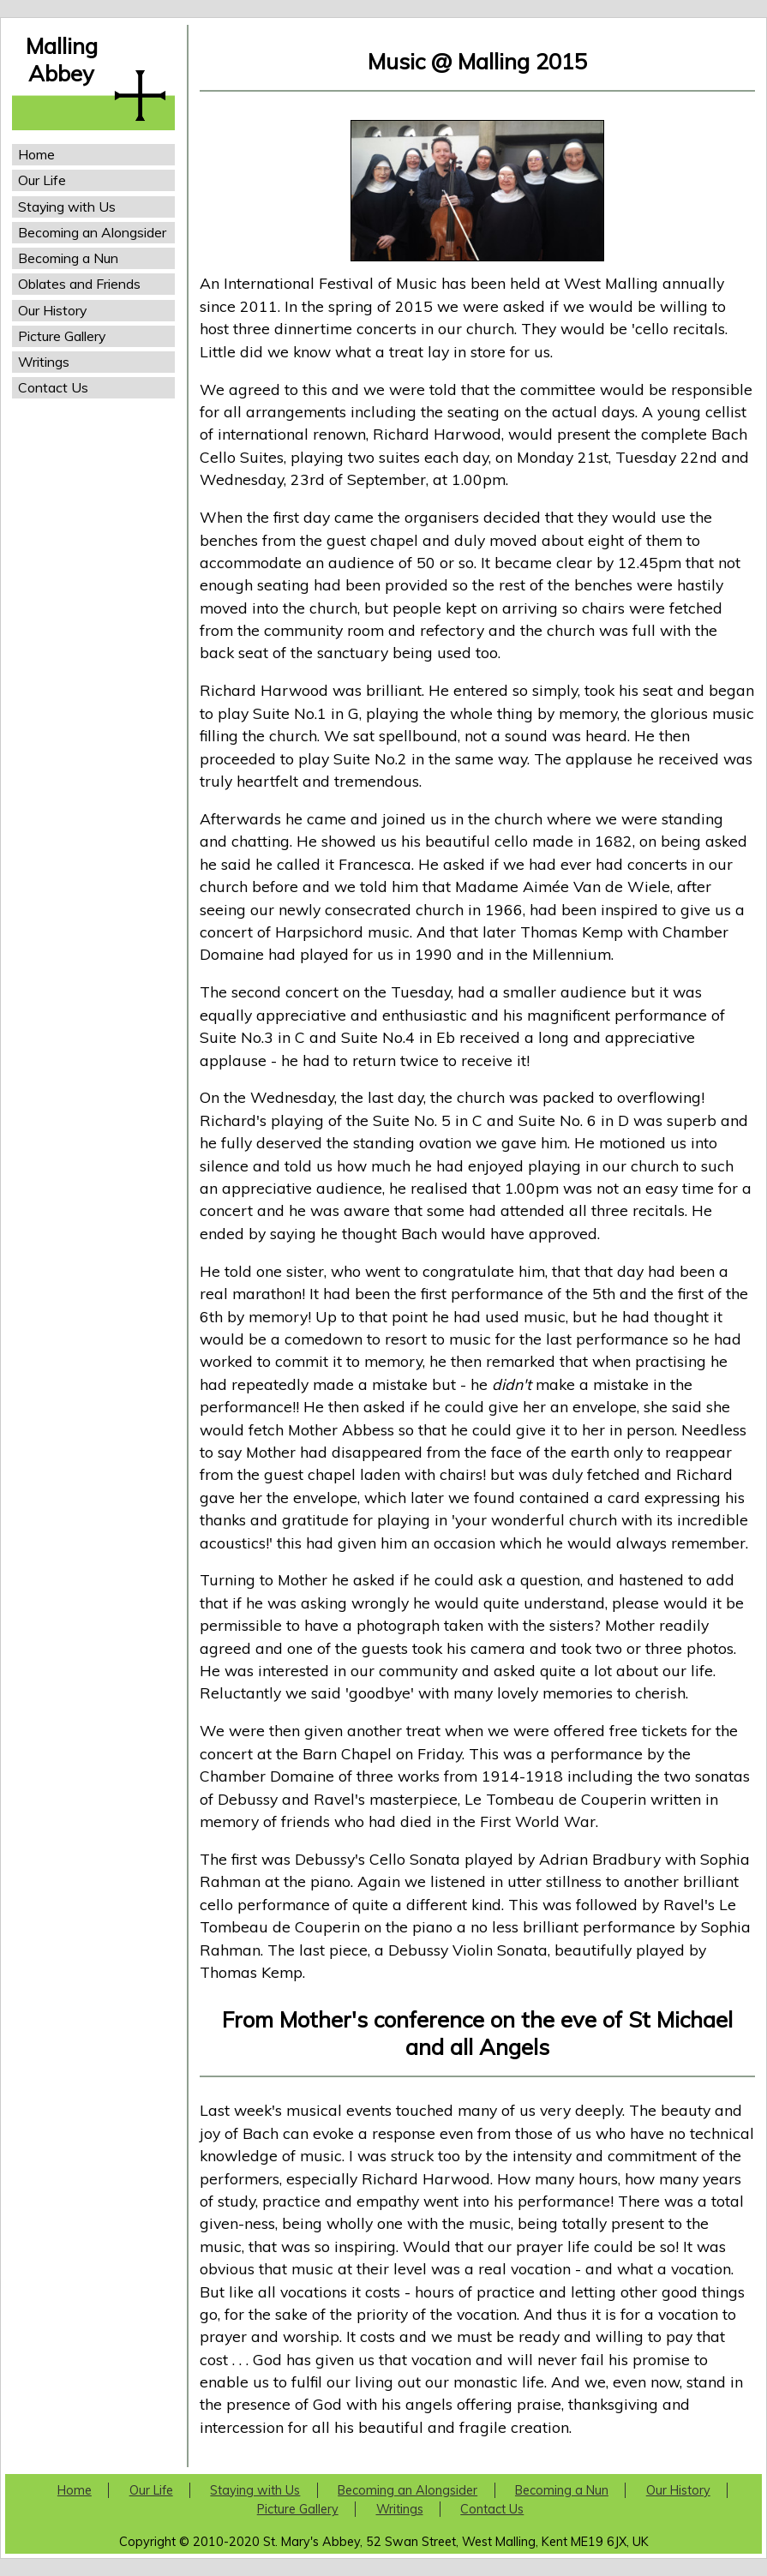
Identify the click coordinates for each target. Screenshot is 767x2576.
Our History (52, 310)
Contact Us (53, 387)
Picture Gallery (61, 335)
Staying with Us (67, 206)
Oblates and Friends (79, 283)
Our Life (42, 180)
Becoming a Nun (68, 258)
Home (36, 154)
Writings (43, 361)
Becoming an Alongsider (92, 232)
